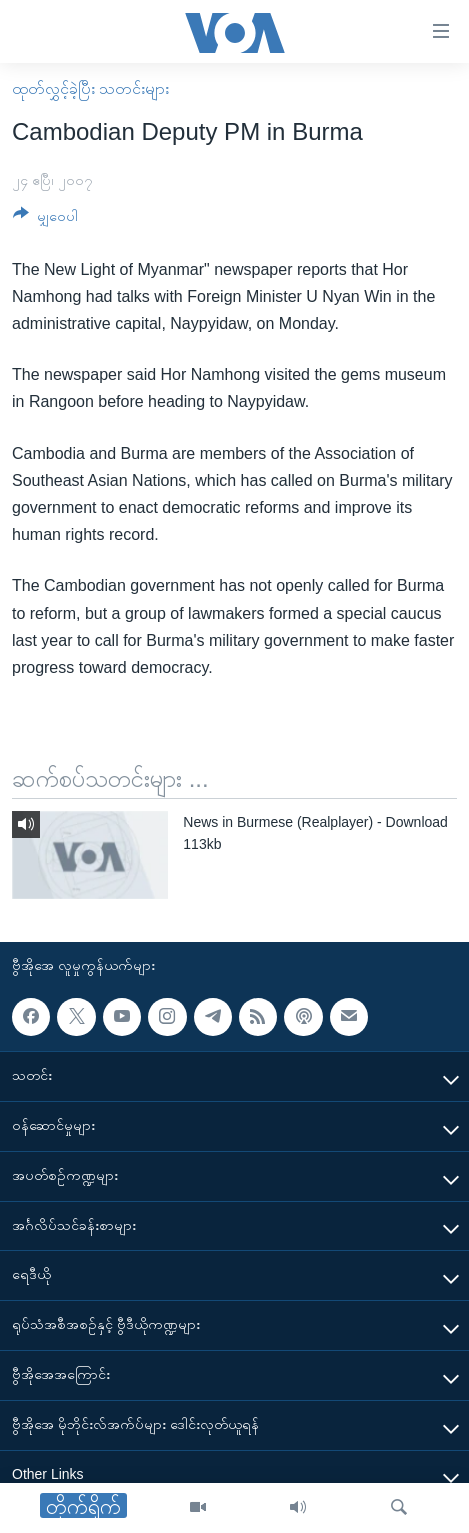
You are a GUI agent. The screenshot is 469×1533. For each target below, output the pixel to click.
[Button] (45, 219)
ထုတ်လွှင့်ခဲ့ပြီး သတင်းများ (90, 88)
